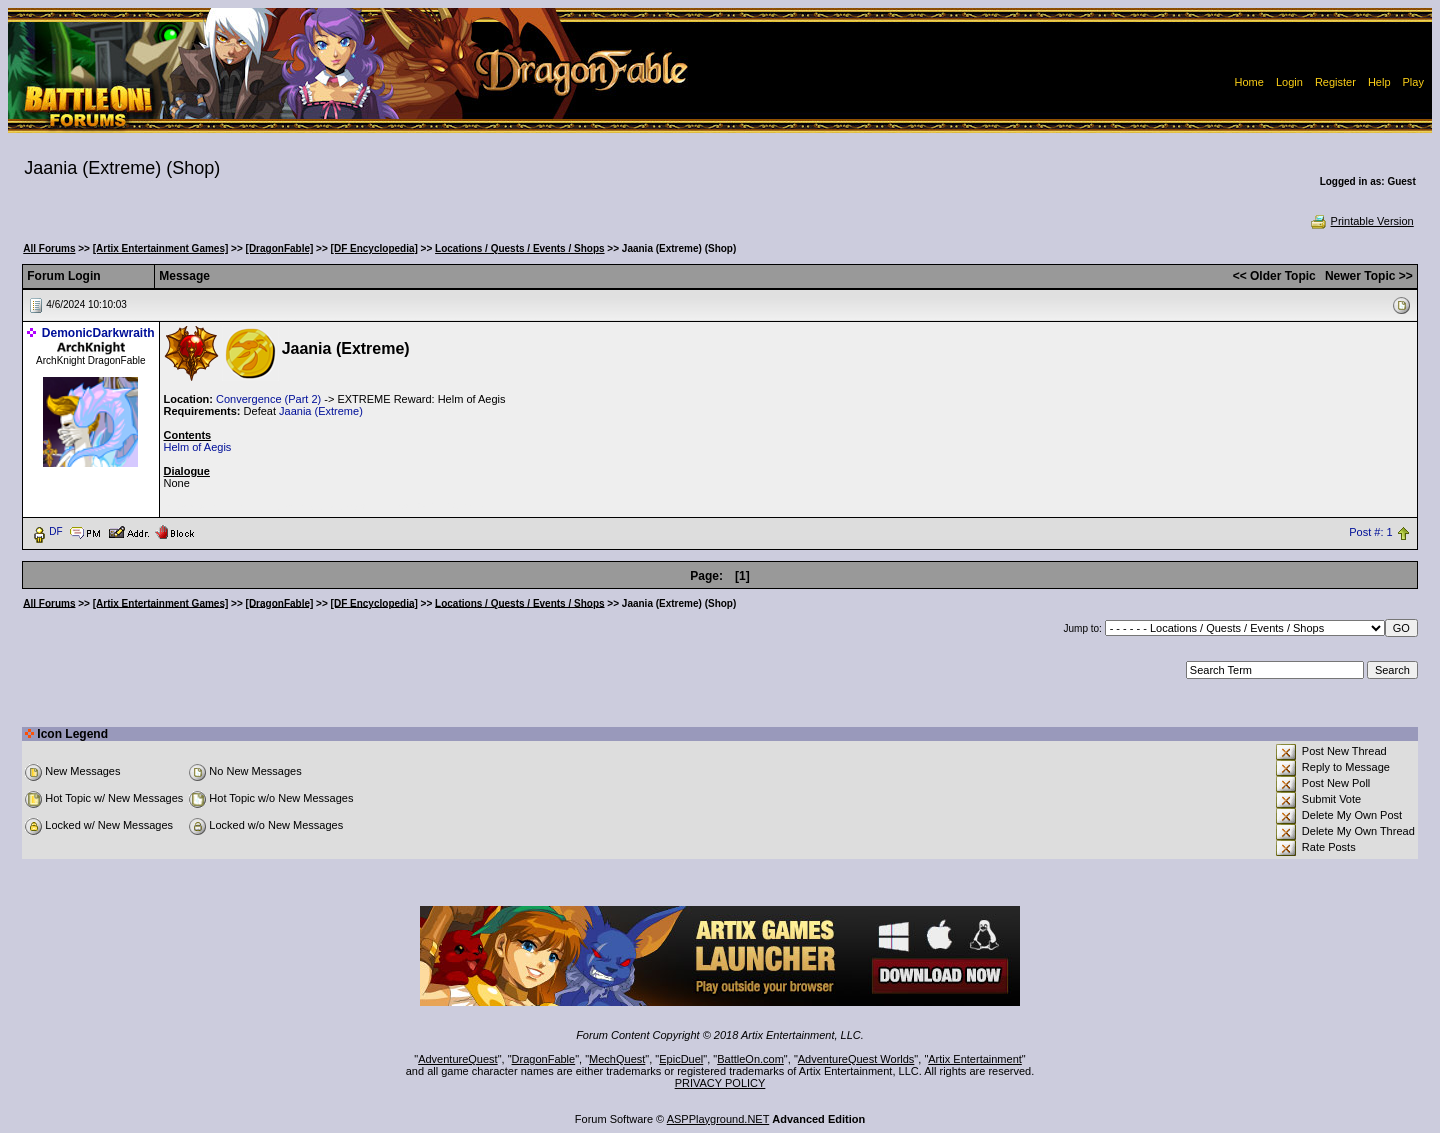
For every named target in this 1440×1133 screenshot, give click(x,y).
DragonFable (544, 1059)
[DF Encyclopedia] (374, 248)
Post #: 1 (1370, 532)
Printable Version (1361, 221)
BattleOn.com (750, 1059)
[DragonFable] (280, 248)
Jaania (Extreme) (321, 411)
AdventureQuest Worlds (856, 1059)
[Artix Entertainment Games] (161, 248)
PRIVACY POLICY (720, 1083)
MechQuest (617, 1059)
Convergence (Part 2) (268, 399)
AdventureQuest (458, 1059)
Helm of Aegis (198, 447)
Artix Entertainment (975, 1059)
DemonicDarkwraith (98, 333)
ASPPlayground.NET (718, 1119)
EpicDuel (681, 1059)
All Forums (49, 248)
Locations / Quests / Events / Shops (519, 248)
